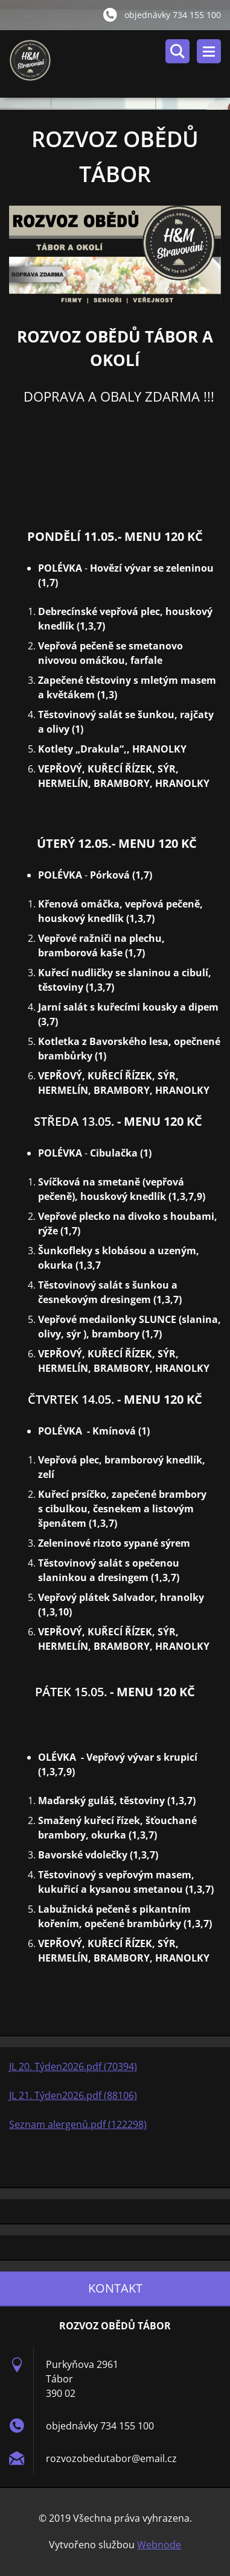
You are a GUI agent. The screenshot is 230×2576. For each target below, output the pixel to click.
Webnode (159, 2544)
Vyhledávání (177, 51)
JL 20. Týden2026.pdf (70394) (73, 2066)
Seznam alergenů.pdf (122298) (78, 2124)
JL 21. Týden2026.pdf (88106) (73, 2095)
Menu (209, 51)
